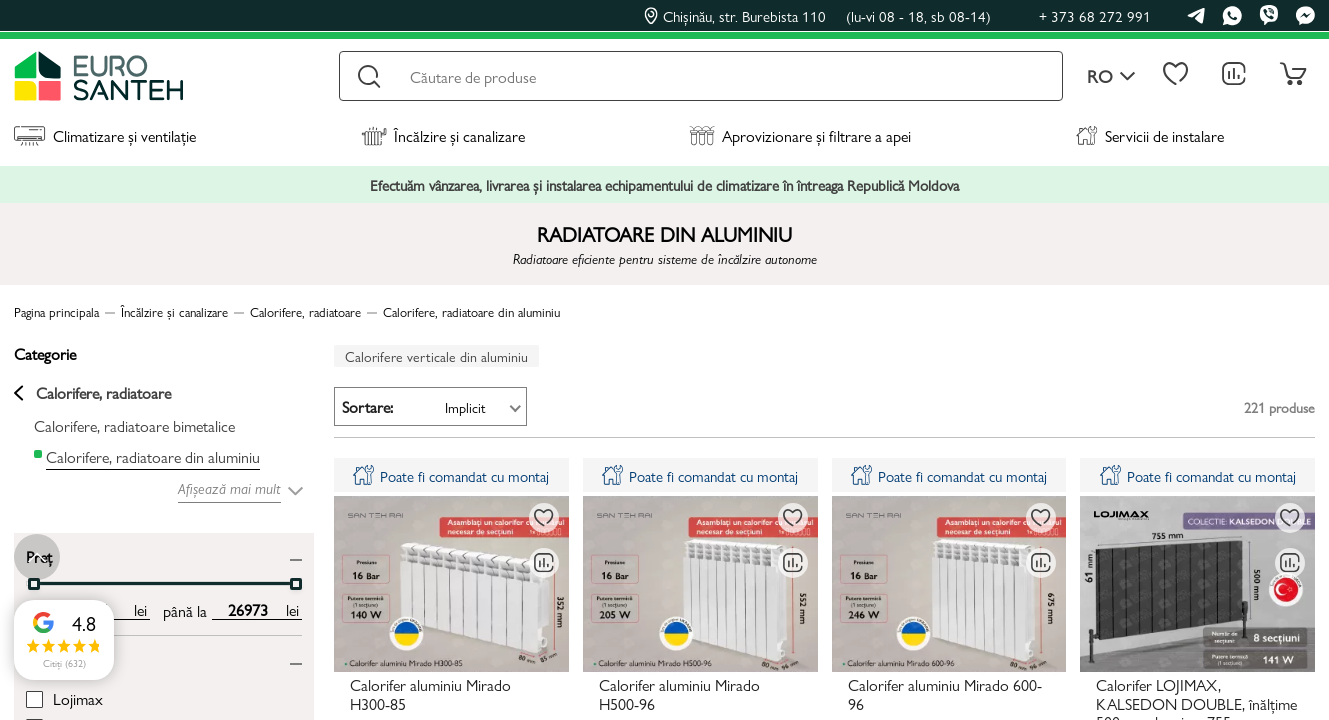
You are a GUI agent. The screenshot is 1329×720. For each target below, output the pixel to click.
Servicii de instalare (1150, 135)
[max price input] (247, 610)
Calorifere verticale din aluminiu (436, 356)
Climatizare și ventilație (105, 135)
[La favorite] (544, 518)
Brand (45, 658)
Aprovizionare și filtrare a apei (800, 135)
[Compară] (544, 563)
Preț (39, 555)
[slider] (34, 584)
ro (1111, 76)
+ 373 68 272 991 (1095, 15)
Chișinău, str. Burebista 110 (817, 16)
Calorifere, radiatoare (92, 393)
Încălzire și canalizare (443, 135)
